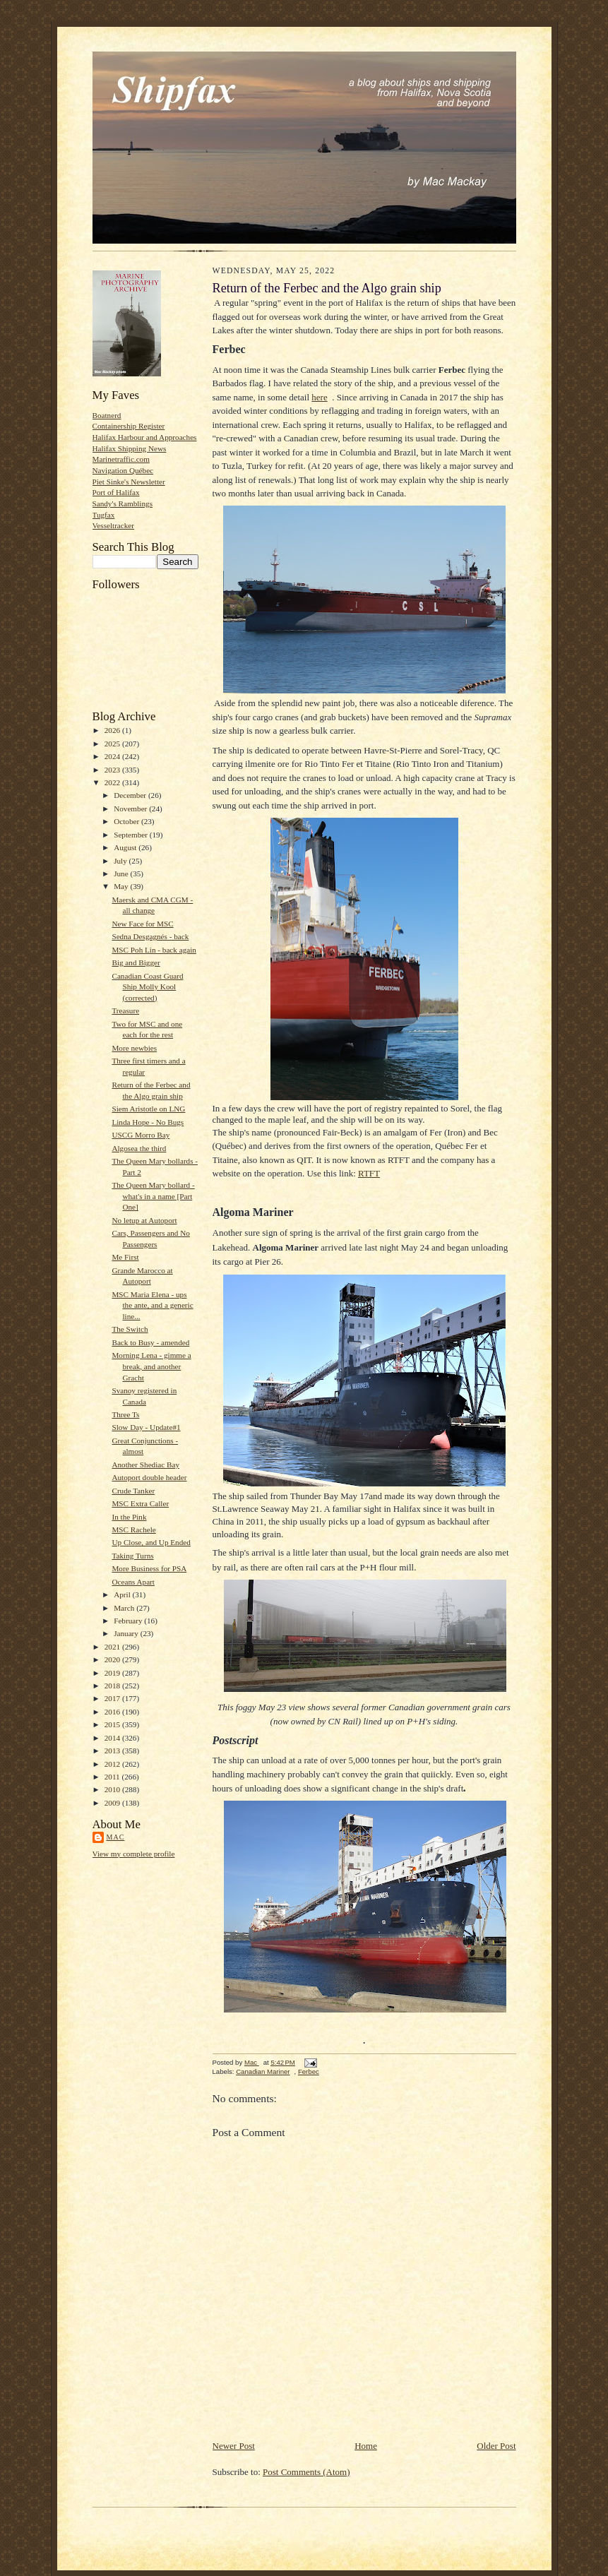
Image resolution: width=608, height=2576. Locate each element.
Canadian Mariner (263, 2071)
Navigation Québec (123, 470)
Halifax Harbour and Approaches (145, 437)
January (127, 1633)
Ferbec (308, 2071)
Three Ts (125, 1414)
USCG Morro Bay (140, 1135)
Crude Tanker (133, 1490)
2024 (113, 756)
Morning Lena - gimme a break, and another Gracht (151, 1366)
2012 (113, 1764)
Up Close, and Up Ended (151, 1542)
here (319, 397)
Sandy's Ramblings (123, 503)
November (131, 808)
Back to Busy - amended (150, 1342)
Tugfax (104, 515)
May (122, 886)
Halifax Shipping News (130, 448)
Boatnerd (107, 415)
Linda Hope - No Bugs (148, 1122)
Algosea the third (139, 1148)
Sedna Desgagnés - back (150, 936)
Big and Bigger (136, 962)
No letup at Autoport (144, 1220)
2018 (113, 1685)
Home (365, 2445)
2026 (113, 730)
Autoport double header (149, 1477)
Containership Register (129, 426)
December (131, 795)
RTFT (369, 1173)
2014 (113, 1738)
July (121, 861)
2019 (113, 1673)
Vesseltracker (114, 525)
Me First (125, 1257)
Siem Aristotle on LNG (148, 1108)
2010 (113, 1789)
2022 (113, 782)
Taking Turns (132, 1555)
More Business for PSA (149, 1568)
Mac (116, 1837)
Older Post (496, 2445)
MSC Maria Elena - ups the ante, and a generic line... (152, 1305)
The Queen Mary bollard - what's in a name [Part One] (153, 1196)
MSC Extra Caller (140, 1503)
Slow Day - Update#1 (146, 1427)
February (129, 1620)
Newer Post (234, 2445)
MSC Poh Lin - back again (154, 950)
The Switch (130, 1329)
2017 (113, 1698)
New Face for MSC (142, 923)
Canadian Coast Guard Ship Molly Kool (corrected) (147, 987)
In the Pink (129, 1517)
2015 (113, 1724)
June (122, 873)
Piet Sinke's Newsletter (129, 481)
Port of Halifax (116, 492)
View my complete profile (134, 1853)
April (123, 1594)
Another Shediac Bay (145, 1464)
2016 (113, 1711)
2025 (113, 743)
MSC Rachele (133, 1529)
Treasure (125, 1010)
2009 (113, 1803)
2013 (113, 1750)
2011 (113, 1776)
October (127, 821)
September (132, 834)
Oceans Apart (133, 1582)
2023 (113, 769)
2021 (113, 1646)
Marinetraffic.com (121, 459)
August (126, 847)
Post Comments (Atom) (306, 2472)
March (125, 1608)
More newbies (134, 1048)
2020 (113, 1659)
